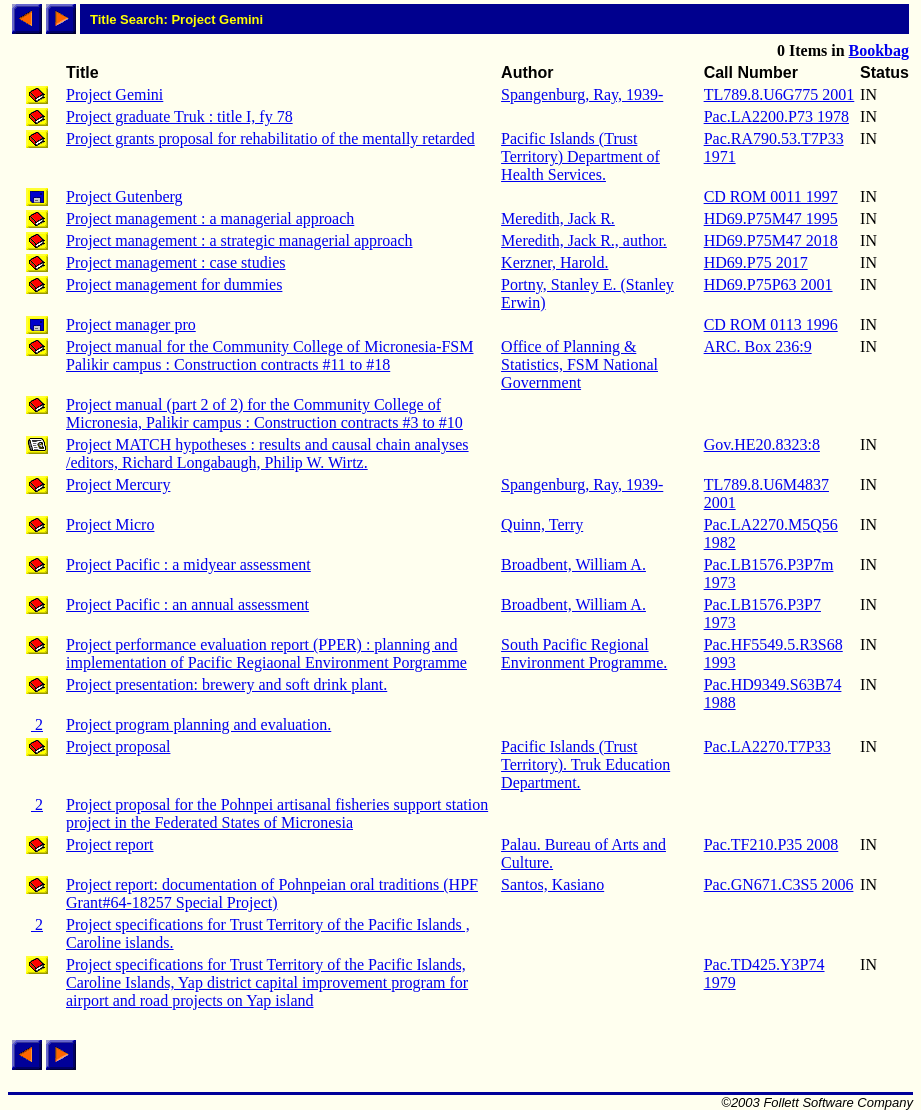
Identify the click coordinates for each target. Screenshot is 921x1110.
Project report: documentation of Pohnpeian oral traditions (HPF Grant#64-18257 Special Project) (272, 893)
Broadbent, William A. (573, 564)
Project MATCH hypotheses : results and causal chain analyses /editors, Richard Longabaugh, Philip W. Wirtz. (267, 453)
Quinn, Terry (542, 524)
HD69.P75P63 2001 (768, 284)
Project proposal (118, 746)
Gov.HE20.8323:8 (762, 444)
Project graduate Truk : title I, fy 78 (179, 116)
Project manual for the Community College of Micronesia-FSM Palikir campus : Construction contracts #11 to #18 (270, 355)
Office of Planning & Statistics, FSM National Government (579, 364)
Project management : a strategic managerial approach (239, 240)
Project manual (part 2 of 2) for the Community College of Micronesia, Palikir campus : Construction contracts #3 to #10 (264, 413)
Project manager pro (131, 324)
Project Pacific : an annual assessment (187, 604)
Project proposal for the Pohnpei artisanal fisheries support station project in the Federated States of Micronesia (277, 813)
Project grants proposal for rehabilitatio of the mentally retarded (270, 138)
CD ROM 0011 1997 (771, 196)
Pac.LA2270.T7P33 (767, 746)
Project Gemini (114, 94)
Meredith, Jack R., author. (584, 240)
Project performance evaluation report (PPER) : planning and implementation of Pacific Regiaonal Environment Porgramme (266, 653)
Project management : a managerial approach (210, 218)
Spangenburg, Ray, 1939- (582, 94)
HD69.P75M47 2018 (771, 240)
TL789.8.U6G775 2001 (779, 94)
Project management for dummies (174, 284)
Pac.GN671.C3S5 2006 (779, 884)
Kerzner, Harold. (554, 262)
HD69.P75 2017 (756, 262)
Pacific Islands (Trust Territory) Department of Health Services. (580, 156)
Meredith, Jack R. (558, 218)
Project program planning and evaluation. (198, 724)
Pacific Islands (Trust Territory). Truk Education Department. (585, 764)
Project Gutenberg (124, 196)
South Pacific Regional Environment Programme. (584, 653)
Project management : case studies (175, 262)
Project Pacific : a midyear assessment (188, 564)
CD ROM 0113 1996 (771, 324)
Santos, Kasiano (552, 884)
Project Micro (110, 524)
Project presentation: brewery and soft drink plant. (226, 684)
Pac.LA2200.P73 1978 (776, 116)
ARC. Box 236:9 (758, 346)
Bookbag (879, 50)
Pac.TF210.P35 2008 (771, 844)
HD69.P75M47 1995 (771, 218)
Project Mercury (118, 484)
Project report (110, 844)
